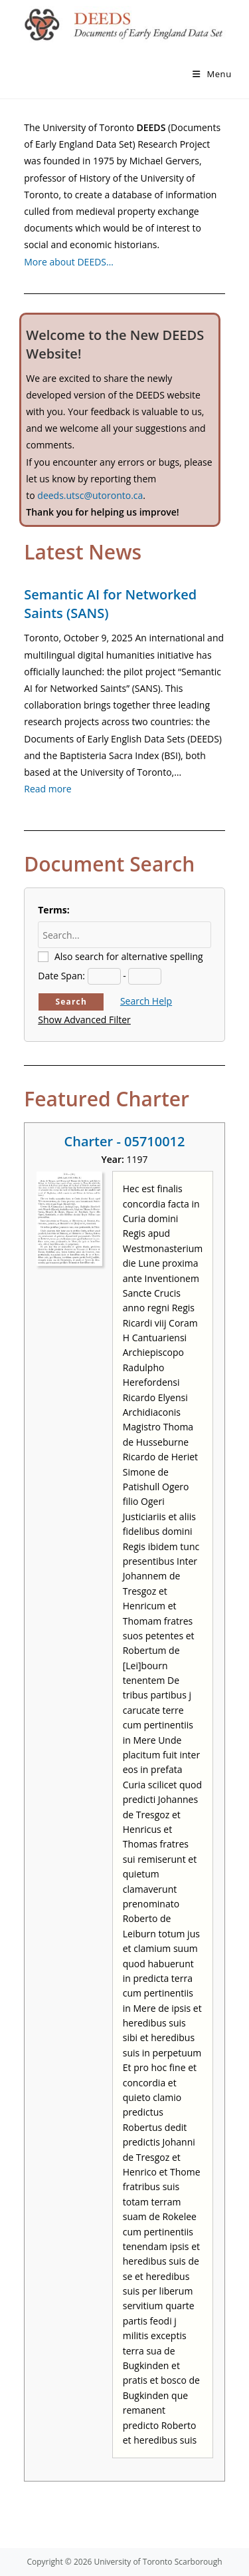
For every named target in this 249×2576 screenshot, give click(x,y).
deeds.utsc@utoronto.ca (90, 495)
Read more (47, 788)
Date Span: (61, 975)
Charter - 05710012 (124, 1141)
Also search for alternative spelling (128, 956)
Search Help (146, 1001)
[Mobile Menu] (212, 74)
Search (71, 1001)
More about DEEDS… (69, 261)
